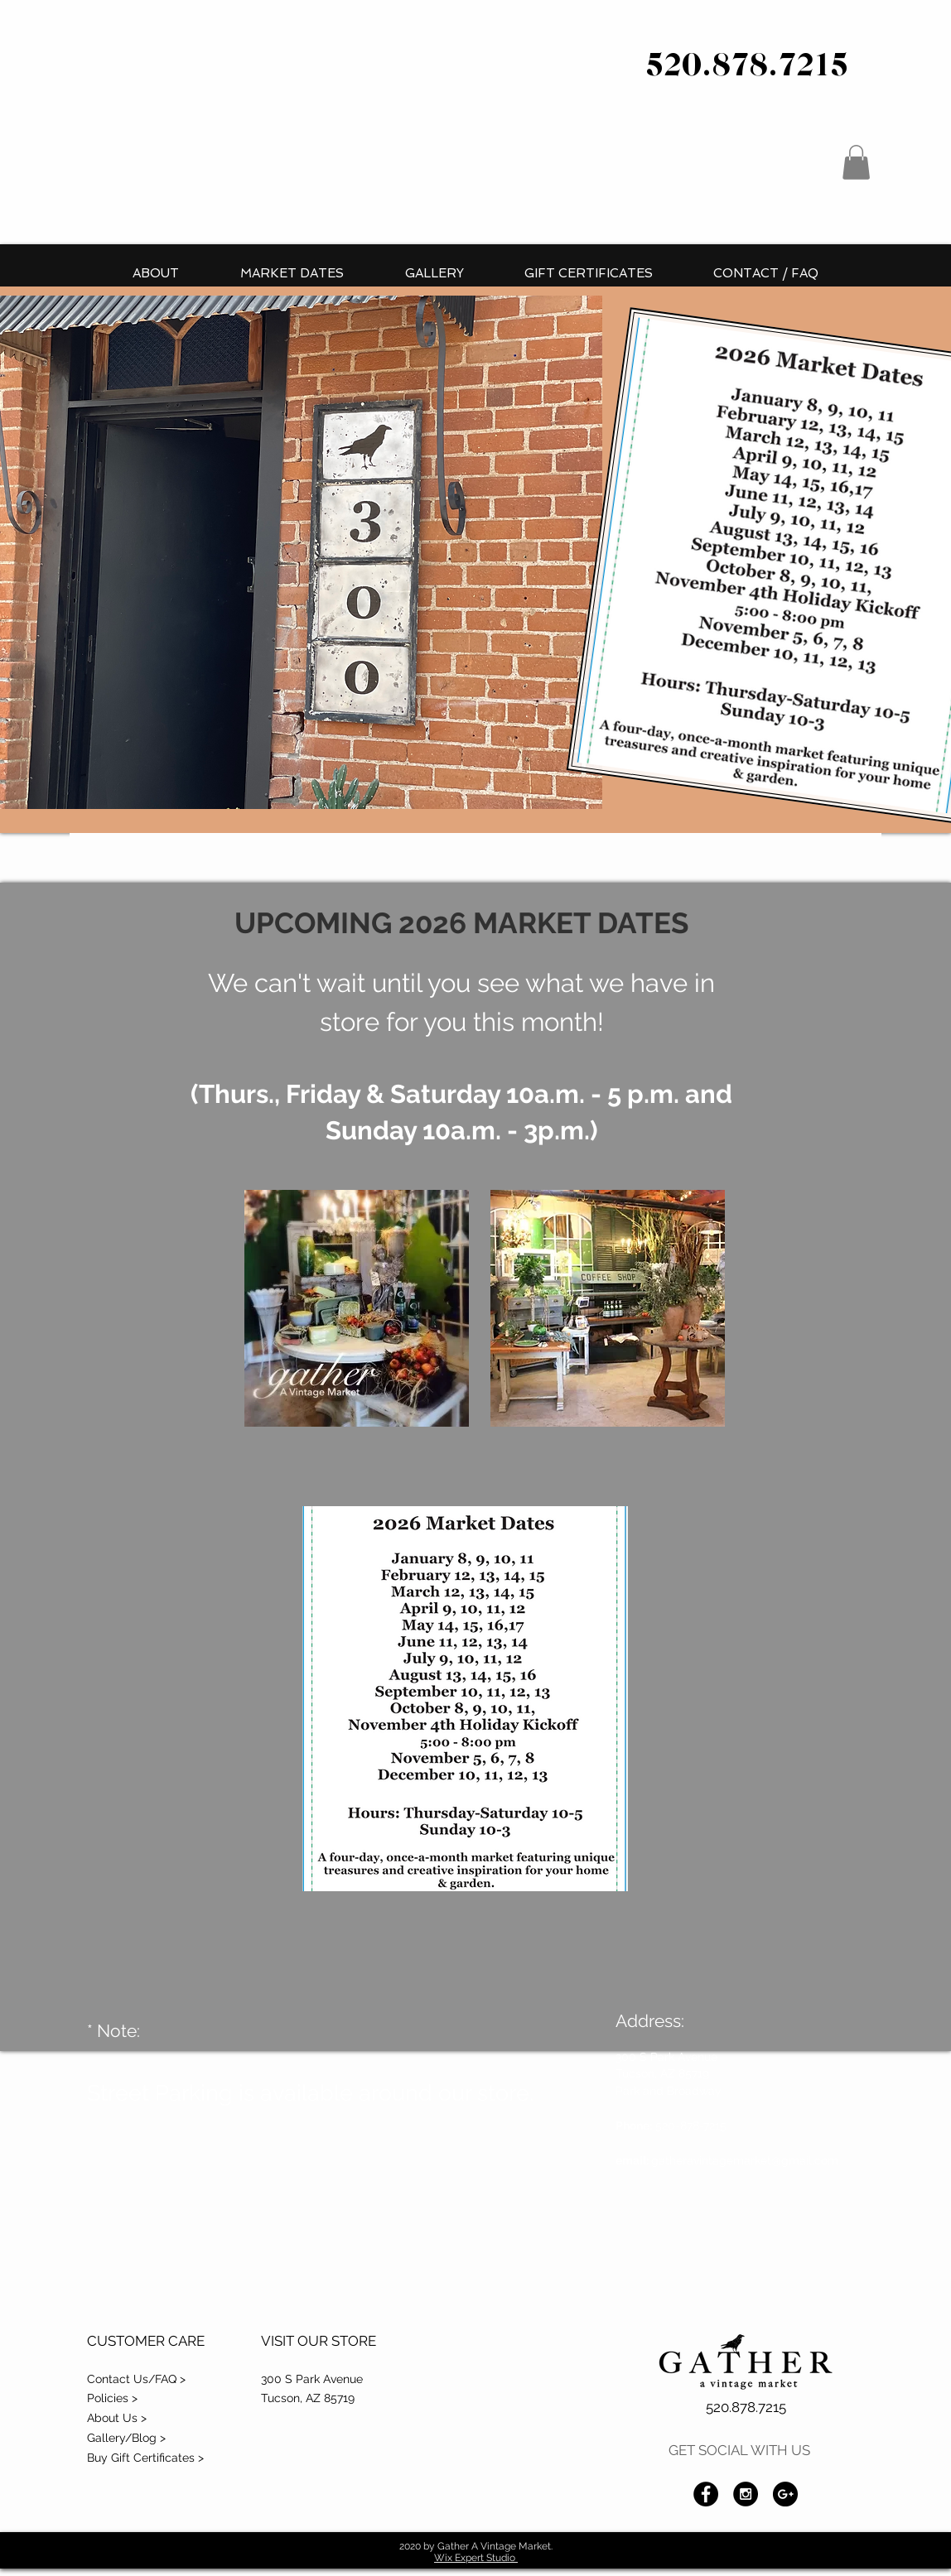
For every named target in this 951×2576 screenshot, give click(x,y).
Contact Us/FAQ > (136, 2379)
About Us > (117, 2417)
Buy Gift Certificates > (145, 2457)
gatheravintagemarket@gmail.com (746, 2160)
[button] (856, 162)
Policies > (112, 2398)
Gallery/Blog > (126, 2437)
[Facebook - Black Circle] (705, 2494)
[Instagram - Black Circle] (745, 2494)
